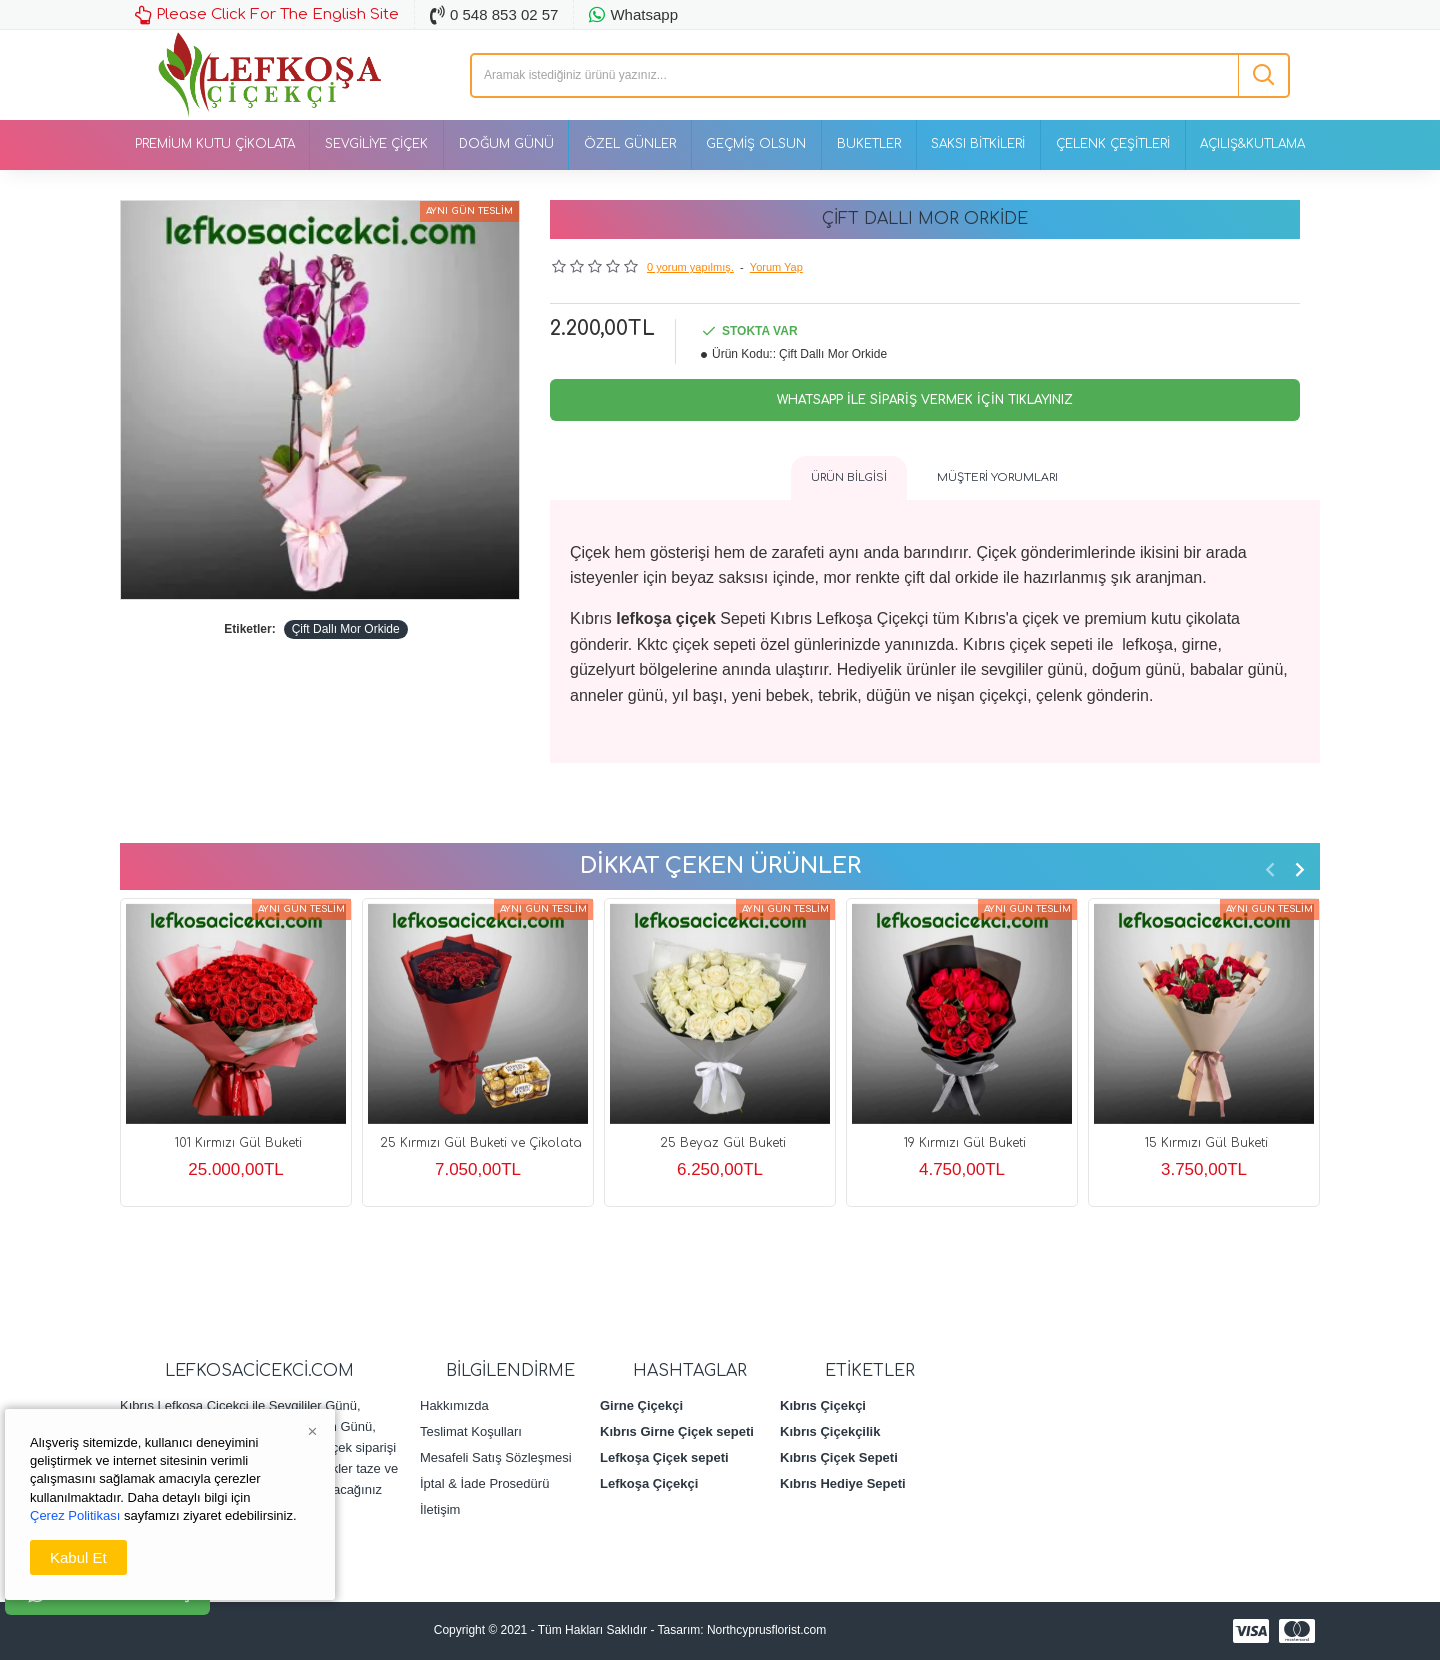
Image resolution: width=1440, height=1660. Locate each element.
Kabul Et (78, 1557)
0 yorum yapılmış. (690, 267)
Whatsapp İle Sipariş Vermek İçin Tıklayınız (925, 400)
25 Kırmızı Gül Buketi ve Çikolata (481, 1143)
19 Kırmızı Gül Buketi (965, 1143)
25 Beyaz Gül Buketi (723, 1143)
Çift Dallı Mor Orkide (346, 629)
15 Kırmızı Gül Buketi (1206, 1143)
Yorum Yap (776, 267)
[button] (1270, 869)
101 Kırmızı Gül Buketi (238, 1143)
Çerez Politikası (75, 1515)
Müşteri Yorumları (997, 477)
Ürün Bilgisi (849, 477)
